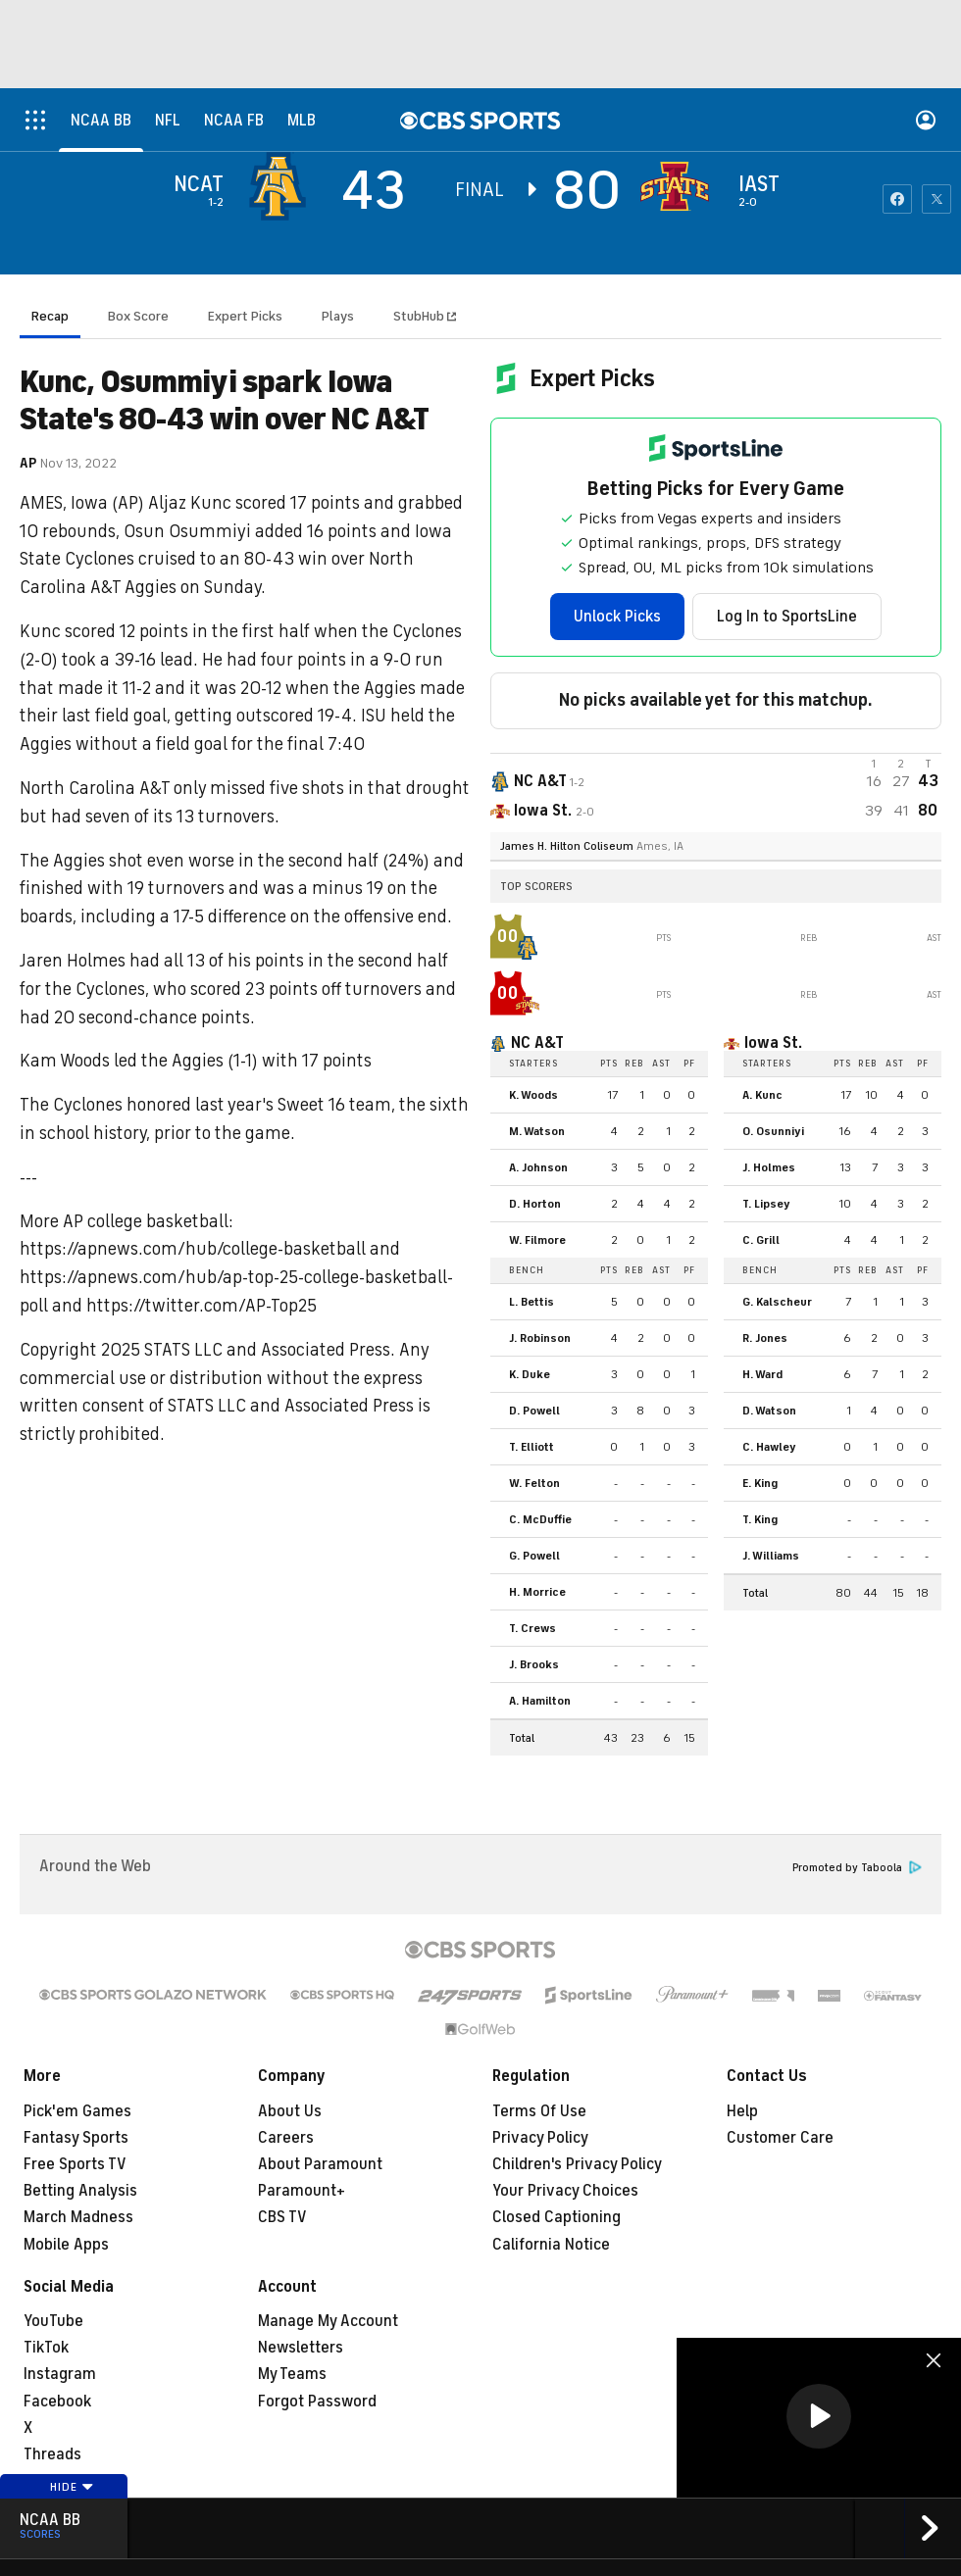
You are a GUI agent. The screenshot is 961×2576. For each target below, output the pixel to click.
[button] (818, 2416)
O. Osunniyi (773, 1131)
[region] (819, 2418)
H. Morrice (537, 1592)
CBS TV (282, 2217)
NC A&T (537, 1043)
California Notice (551, 2244)
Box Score (138, 316)
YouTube (53, 2321)
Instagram (60, 2374)
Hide (72, 2487)
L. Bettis (531, 1302)
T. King (760, 1519)
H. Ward (762, 1374)
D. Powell (534, 1410)
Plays (338, 316)
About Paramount (320, 2164)
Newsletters (300, 2347)
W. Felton (534, 1483)
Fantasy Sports (76, 2138)
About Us (290, 2111)
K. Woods (533, 1095)
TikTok (46, 2347)
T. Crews (532, 1628)
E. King (760, 1483)
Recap (50, 316)
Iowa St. (773, 1043)
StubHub (424, 316)
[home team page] (679, 186)
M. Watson (537, 1131)
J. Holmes (768, 1167)
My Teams (292, 2374)
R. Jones (764, 1338)
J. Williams (770, 1555)
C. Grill (761, 1240)
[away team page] (282, 186)
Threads (52, 2454)
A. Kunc (762, 1095)
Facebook (57, 2401)
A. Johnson (538, 1167)
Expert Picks (245, 316)
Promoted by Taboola (857, 1867)
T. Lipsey (766, 1204)
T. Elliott (531, 1447)
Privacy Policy (540, 2138)
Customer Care (780, 2138)
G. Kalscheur (777, 1302)
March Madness (78, 2217)
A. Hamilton (540, 1701)
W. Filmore (537, 1240)
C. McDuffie (540, 1519)
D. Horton (535, 1204)
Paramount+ (301, 2191)
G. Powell (534, 1555)
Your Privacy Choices (565, 2191)
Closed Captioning (556, 2217)
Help (742, 2111)
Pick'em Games (77, 2111)
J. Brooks (534, 1664)
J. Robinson (540, 1338)
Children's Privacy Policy (577, 2164)
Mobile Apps (66, 2244)
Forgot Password (317, 2401)
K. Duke (529, 1374)
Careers (286, 2138)
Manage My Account (328, 2321)
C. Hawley (769, 1447)
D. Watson (769, 1410)
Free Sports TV (75, 2164)
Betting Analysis (80, 2191)
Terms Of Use (539, 2111)
